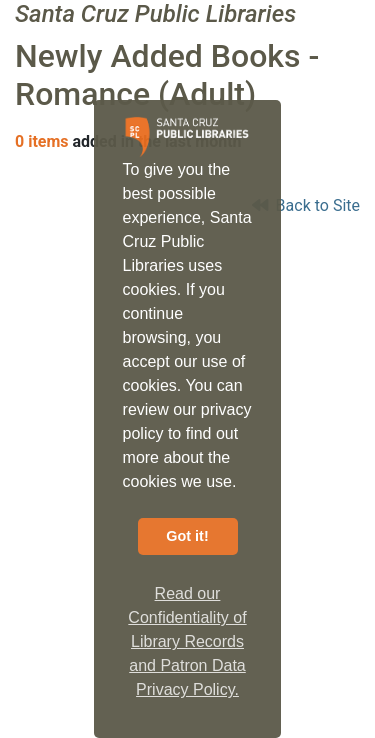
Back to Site (306, 205)
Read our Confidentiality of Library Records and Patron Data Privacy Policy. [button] (187, 641)
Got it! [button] (187, 536)
